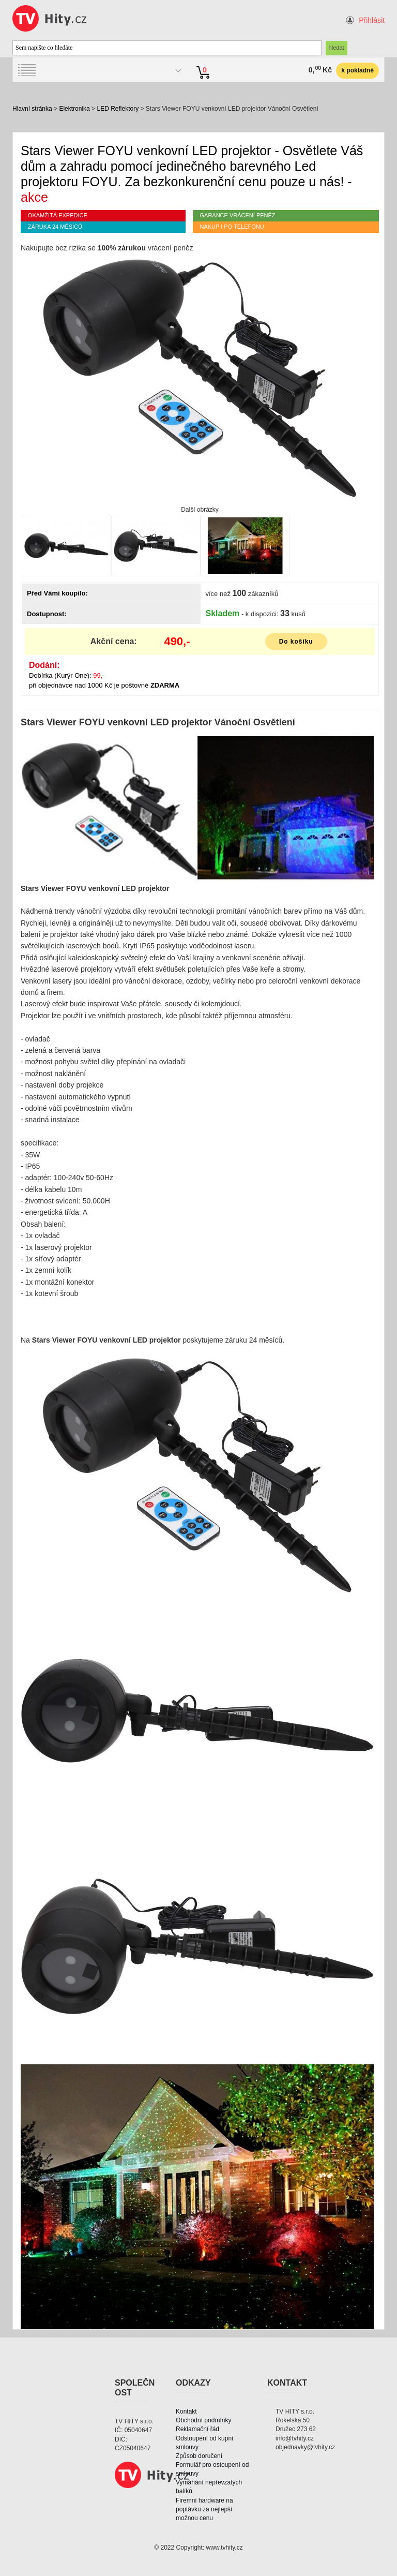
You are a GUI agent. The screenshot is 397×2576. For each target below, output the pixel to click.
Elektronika (74, 108)
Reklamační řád (197, 2429)
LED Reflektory (118, 108)
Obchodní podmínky (203, 2420)
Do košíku (296, 641)
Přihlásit (372, 20)
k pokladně (357, 70)
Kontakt (186, 2411)
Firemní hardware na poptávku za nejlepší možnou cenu (204, 2509)
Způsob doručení (199, 2456)
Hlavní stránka (32, 108)
